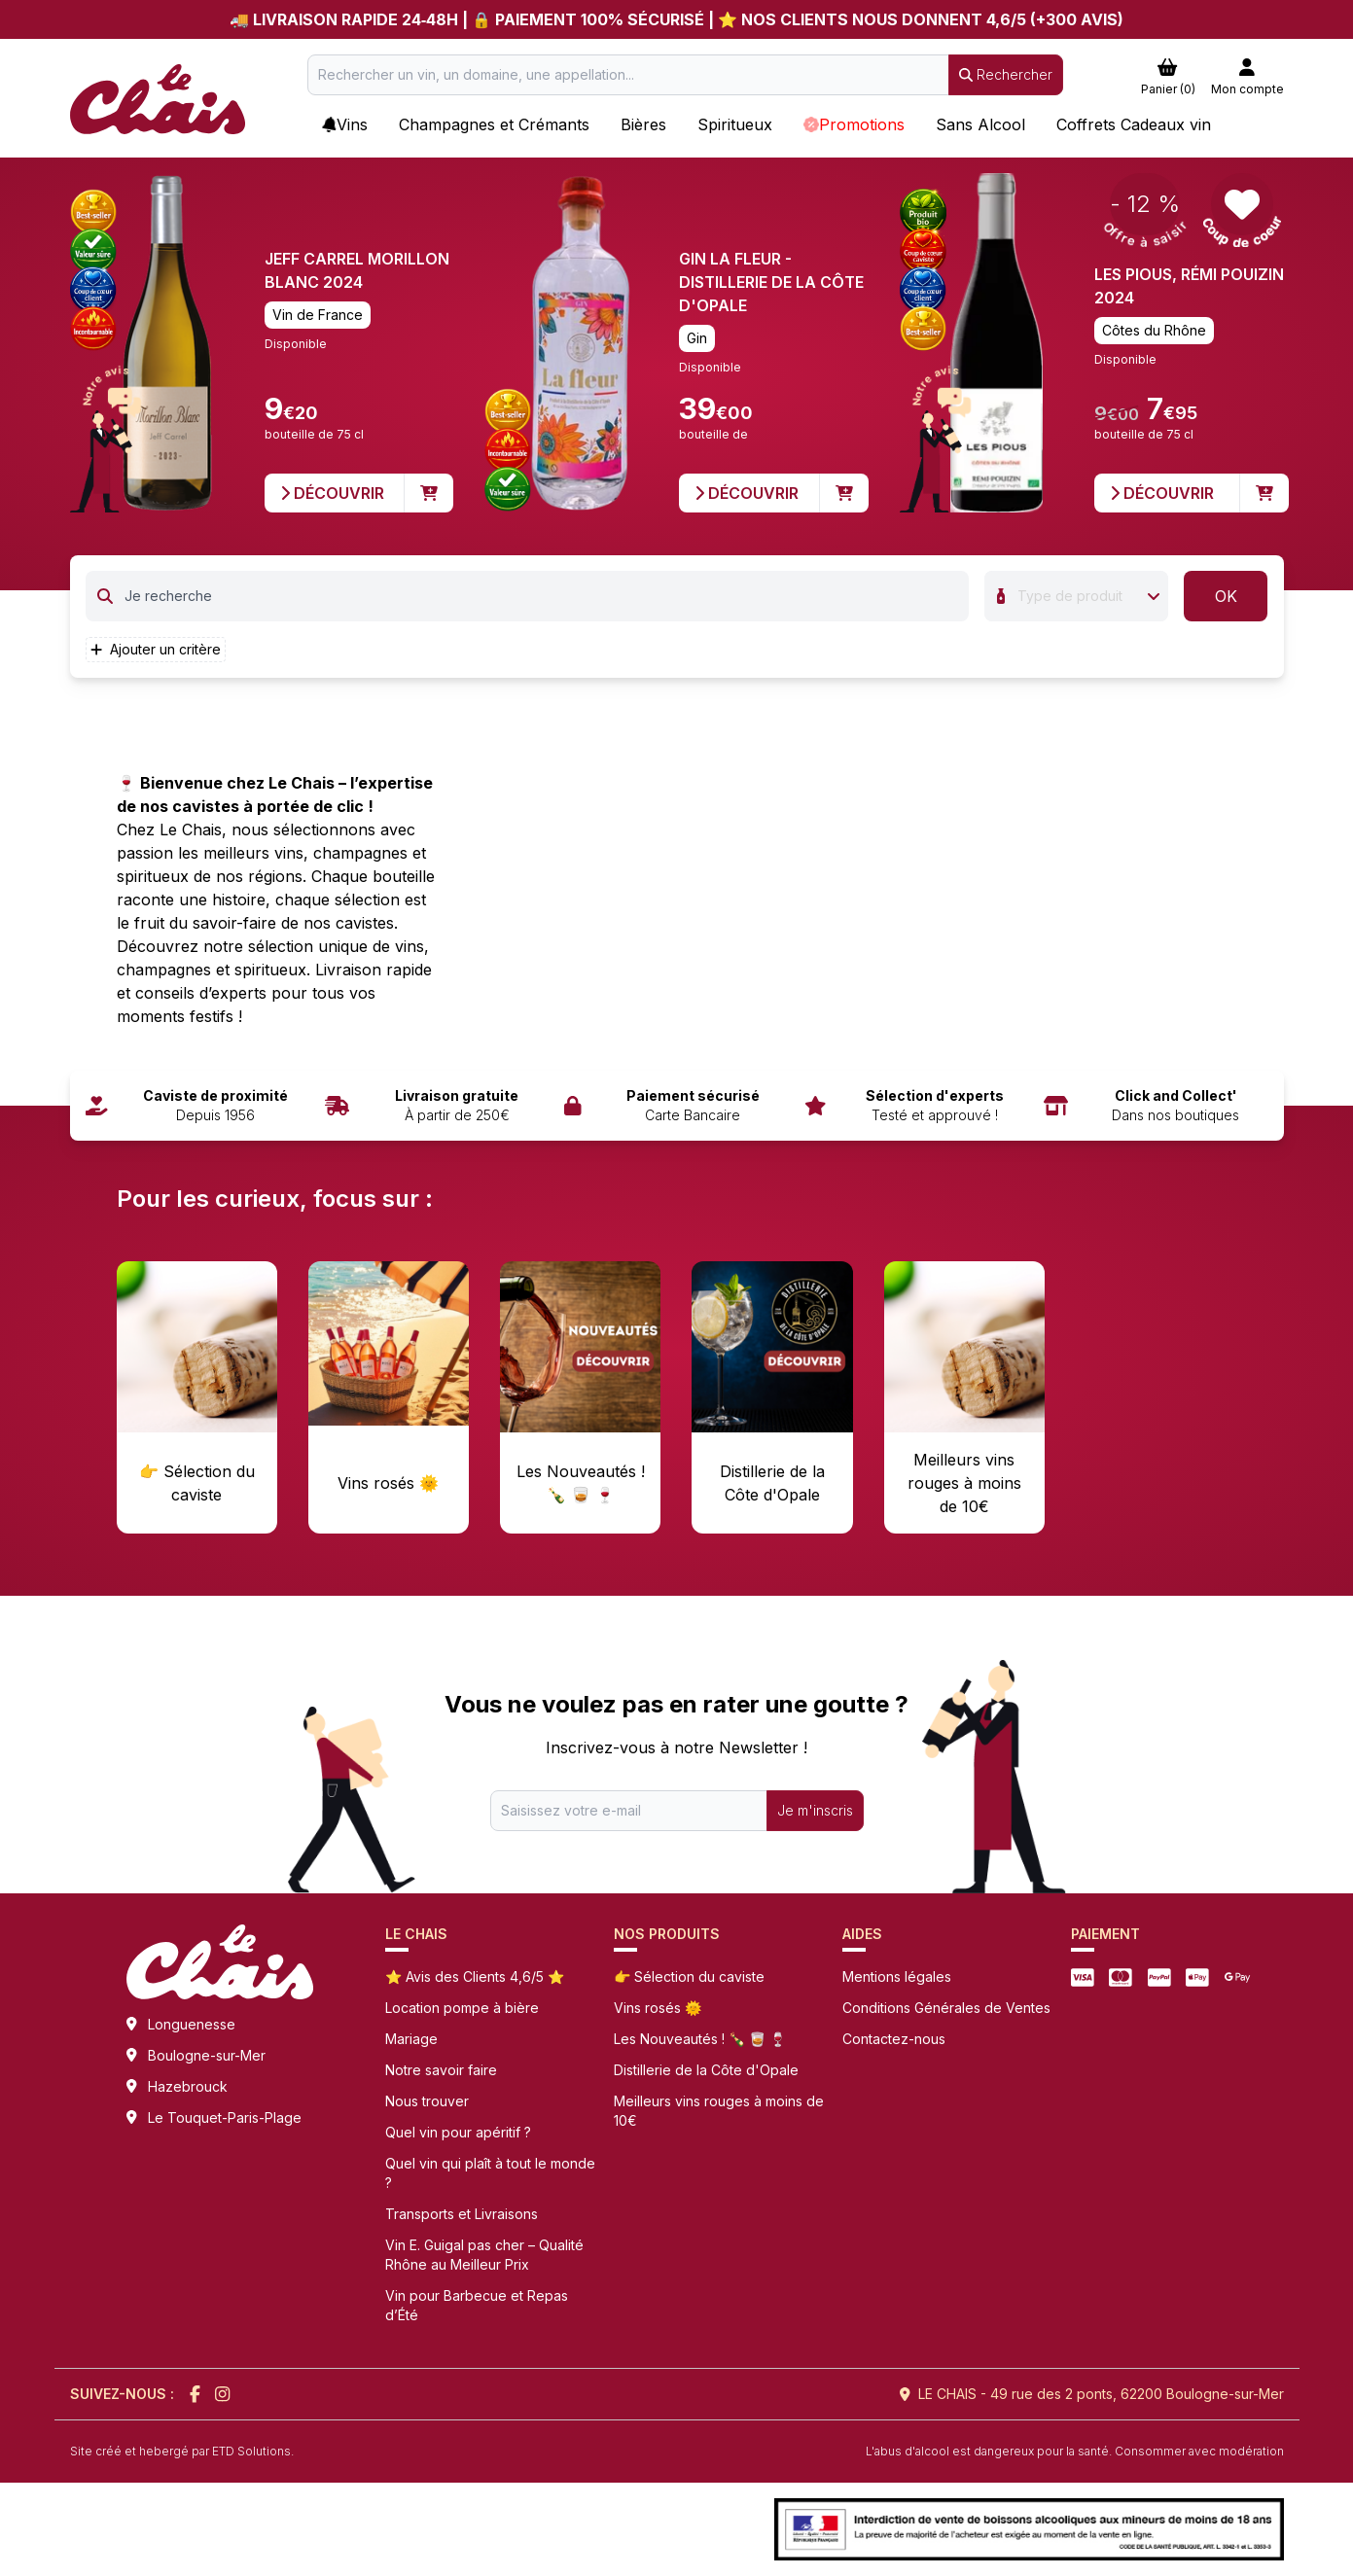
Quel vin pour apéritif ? (458, 2132)
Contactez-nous (893, 2038)
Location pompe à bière (462, 2007)
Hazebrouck (188, 2086)
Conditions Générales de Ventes (946, 2007)
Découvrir (332, 493)
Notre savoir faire (441, 2070)
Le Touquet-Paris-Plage (225, 2117)
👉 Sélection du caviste (689, 1976)
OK (1226, 596)
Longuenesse (191, 2024)
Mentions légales (896, 1976)
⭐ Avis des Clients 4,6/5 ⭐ (474, 1976)
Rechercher (1005, 74)
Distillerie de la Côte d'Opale (706, 2070)
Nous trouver (427, 2101)
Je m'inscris (815, 1810)
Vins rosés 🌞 (657, 2007)
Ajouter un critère (155, 649)
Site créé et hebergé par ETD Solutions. (182, 2451)
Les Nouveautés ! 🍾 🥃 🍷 (700, 2038)
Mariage (411, 2038)
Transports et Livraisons (461, 2213)
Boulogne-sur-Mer (207, 2055)
